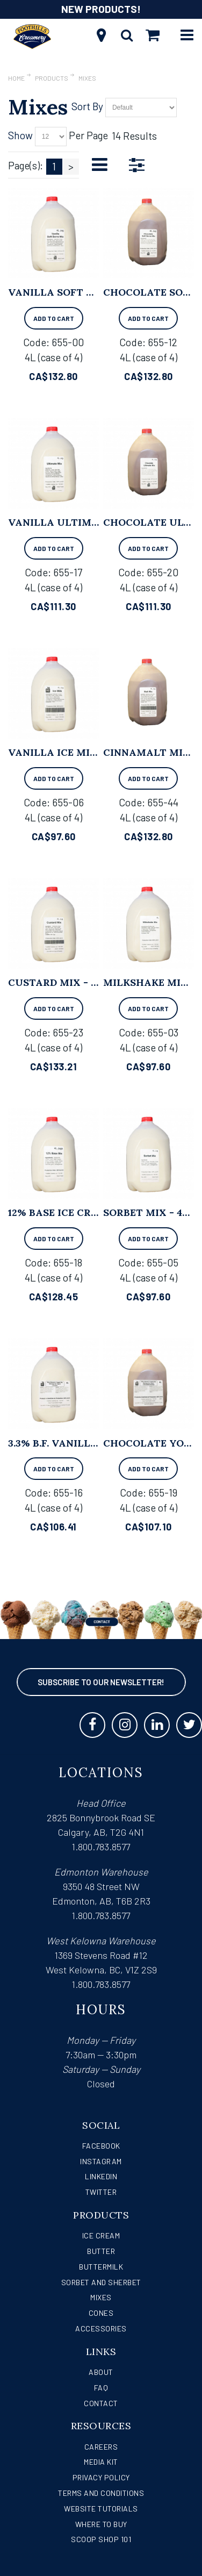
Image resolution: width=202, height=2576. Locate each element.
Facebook (101, 2145)
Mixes (101, 2297)
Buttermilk (101, 2266)
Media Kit (101, 2461)
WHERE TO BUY (101, 2524)
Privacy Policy (101, 2477)
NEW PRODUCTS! (101, 9)
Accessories (101, 2328)
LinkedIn (101, 2176)
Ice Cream (101, 2235)
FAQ (101, 2387)
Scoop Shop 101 (101, 2539)
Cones (101, 2312)
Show (20, 134)
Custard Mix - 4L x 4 (64, 982)
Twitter (101, 2191)
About (101, 2372)
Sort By (87, 106)
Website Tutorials (101, 2508)
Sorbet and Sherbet (101, 2282)
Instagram (101, 2161)
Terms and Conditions (101, 2493)
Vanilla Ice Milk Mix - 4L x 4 (87, 752)
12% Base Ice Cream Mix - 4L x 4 (93, 1212)
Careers (101, 2446)
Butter (101, 2251)
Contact (101, 2403)
